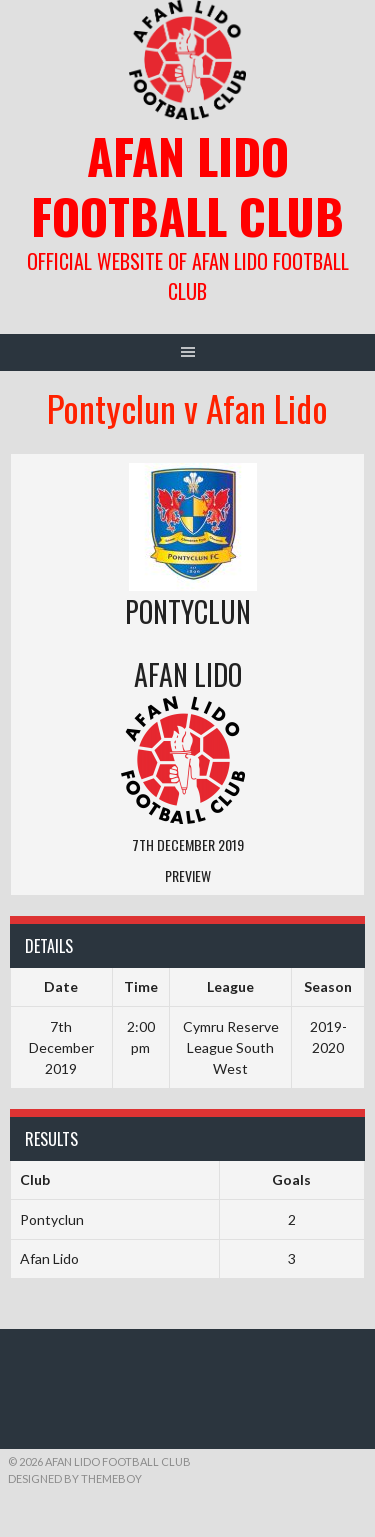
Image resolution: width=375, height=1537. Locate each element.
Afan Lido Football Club (187, 185)
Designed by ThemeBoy (75, 1478)
